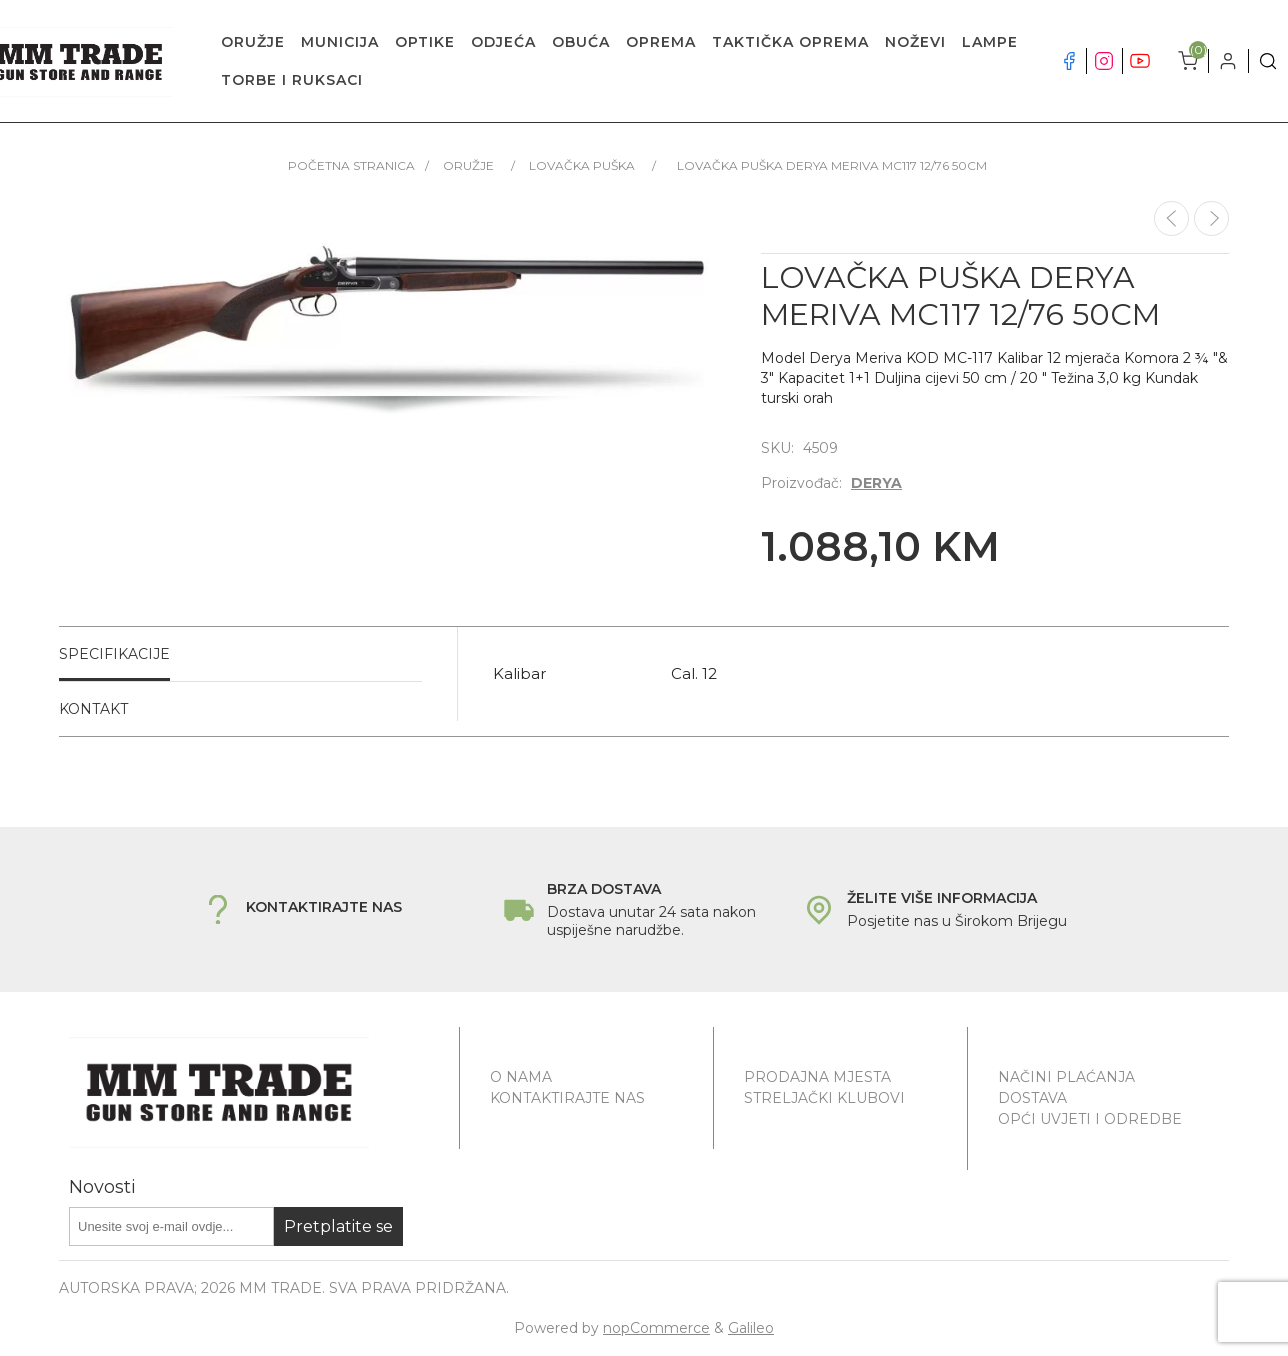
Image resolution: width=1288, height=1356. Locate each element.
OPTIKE (425, 42)
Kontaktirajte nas (567, 1098)
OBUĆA (581, 42)
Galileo (751, 1328)
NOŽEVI (915, 42)
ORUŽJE (253, 42)
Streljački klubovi (824, 1098)
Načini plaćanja (1066, 1077)
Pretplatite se (338, 1226)
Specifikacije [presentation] (114, 654)
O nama (521, 1077)
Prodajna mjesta (817, 1077)
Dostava (1032, 1098)
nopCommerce (656, 1328)
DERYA (876, 483)
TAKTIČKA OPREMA (790, 42)
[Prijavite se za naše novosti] (171, 1226)
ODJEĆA (503, 42)
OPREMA (661, 42)
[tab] (240, 654)
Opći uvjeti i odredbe (1090, 1119)
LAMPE (990, 42)
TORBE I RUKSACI (292, 80)
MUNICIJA (340, 42)
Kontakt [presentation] (93, 709)
